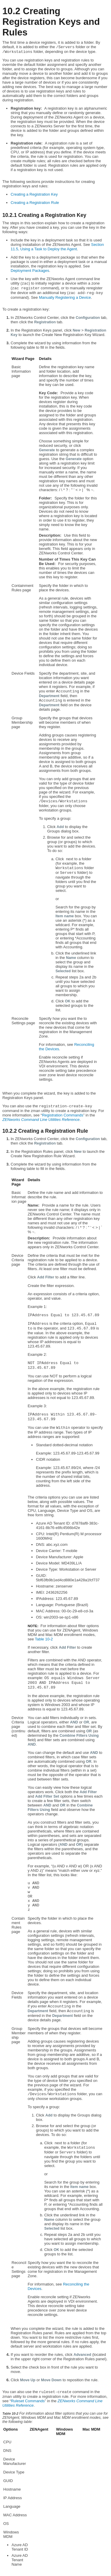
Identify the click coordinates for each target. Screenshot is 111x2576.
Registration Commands (62, 1115)
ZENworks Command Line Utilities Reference (41, 1119)
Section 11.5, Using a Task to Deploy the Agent (57, 246)
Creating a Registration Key (34, 194)
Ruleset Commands (28, 2401)
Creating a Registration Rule (35, 202)
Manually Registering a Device (65, 297)
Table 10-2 (44, 1639)
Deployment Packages (30, 270)
